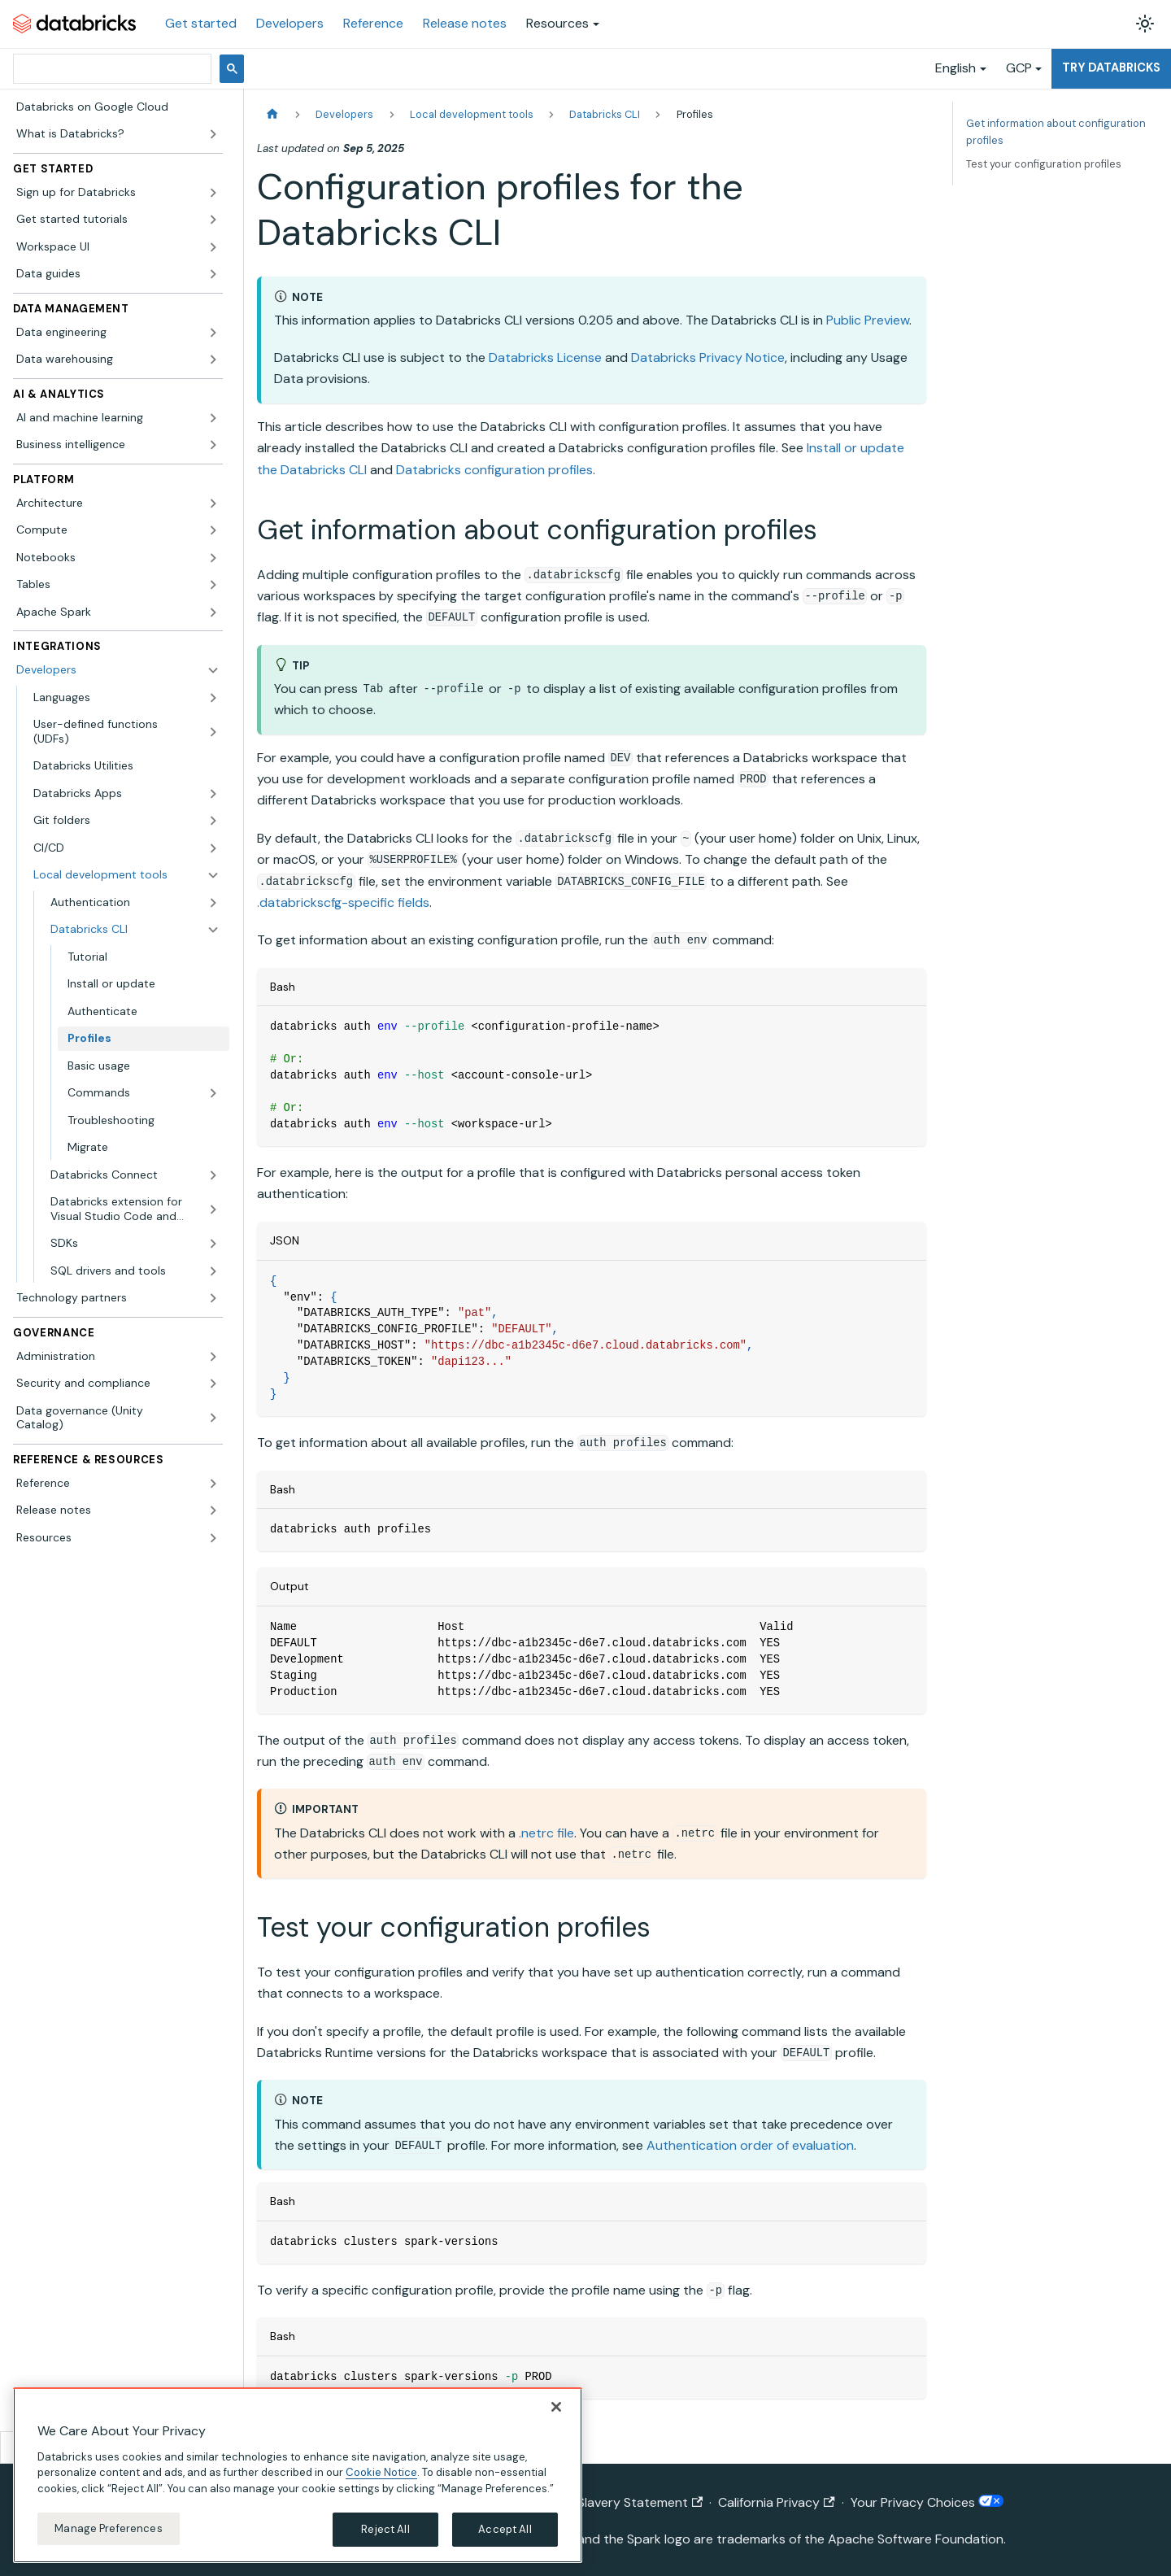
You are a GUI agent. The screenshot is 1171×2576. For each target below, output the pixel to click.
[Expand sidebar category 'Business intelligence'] (213, 445)
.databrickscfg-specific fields (343, 902)
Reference (373, 23)
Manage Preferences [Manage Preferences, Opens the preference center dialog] (108, 2528)
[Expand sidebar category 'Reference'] (213, 1483)
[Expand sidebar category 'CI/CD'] (213, 848)
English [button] (955, 67)
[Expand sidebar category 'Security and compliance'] (213, 1383)
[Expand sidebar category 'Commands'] (213, 1093)
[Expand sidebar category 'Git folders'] (213, 821)
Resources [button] (557, 23)
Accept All (504, 2529)
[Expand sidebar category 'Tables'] (213, 585)
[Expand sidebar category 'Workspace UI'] (213, 247)
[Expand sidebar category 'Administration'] (213, 1357)
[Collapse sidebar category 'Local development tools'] (213, 875)
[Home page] (272, 114)
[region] (297, 2475)
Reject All (385, 2529)
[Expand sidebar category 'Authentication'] (213, 903)
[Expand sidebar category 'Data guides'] (213, 274)
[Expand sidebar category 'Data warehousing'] (213, 359)
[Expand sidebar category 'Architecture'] (213, 503)
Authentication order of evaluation (750, 2145)
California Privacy (776, 2502)
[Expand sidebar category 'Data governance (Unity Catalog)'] (213, 1418)
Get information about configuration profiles (1056, 131)
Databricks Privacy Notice (708, 357)
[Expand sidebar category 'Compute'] (213, 530)
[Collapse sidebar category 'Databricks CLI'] (213, 930)
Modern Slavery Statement (615, 2502)
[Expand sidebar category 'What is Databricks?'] (213, 134)
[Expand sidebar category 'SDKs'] (213, 1243)
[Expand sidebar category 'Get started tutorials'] (213, 219)
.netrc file (546, 1833)
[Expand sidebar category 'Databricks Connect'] (213, 1175)
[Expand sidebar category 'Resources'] (213, 1538)
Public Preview (867, 320)
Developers (290, 23)
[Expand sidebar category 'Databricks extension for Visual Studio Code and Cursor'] (213, 1209)
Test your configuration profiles (1043, 164)
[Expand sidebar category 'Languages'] (213, 698)
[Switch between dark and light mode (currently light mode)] (1145, 24)
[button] (118, 193)
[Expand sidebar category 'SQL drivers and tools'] (213, 1271)
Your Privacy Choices (927, 2502)
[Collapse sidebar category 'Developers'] (213, 670)
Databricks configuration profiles (494, 469)
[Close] (556, 2407)
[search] (110, 69)
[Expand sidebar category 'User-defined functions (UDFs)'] (213, 732)
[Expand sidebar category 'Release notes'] (213, 1510)
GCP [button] (1019, 67)
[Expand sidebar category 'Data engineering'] (213, 332)
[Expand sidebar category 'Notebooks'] (213, 558)
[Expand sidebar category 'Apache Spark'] (213, 612)
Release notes (465, 23)
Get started (201, 23)
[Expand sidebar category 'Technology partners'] (213, 1298)
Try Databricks (1111, 67)
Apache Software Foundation (915, 2539)
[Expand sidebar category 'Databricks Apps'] (213, 794)
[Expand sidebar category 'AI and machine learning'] (213, 418)
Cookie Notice (381, 2472)
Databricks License (545, 357)
